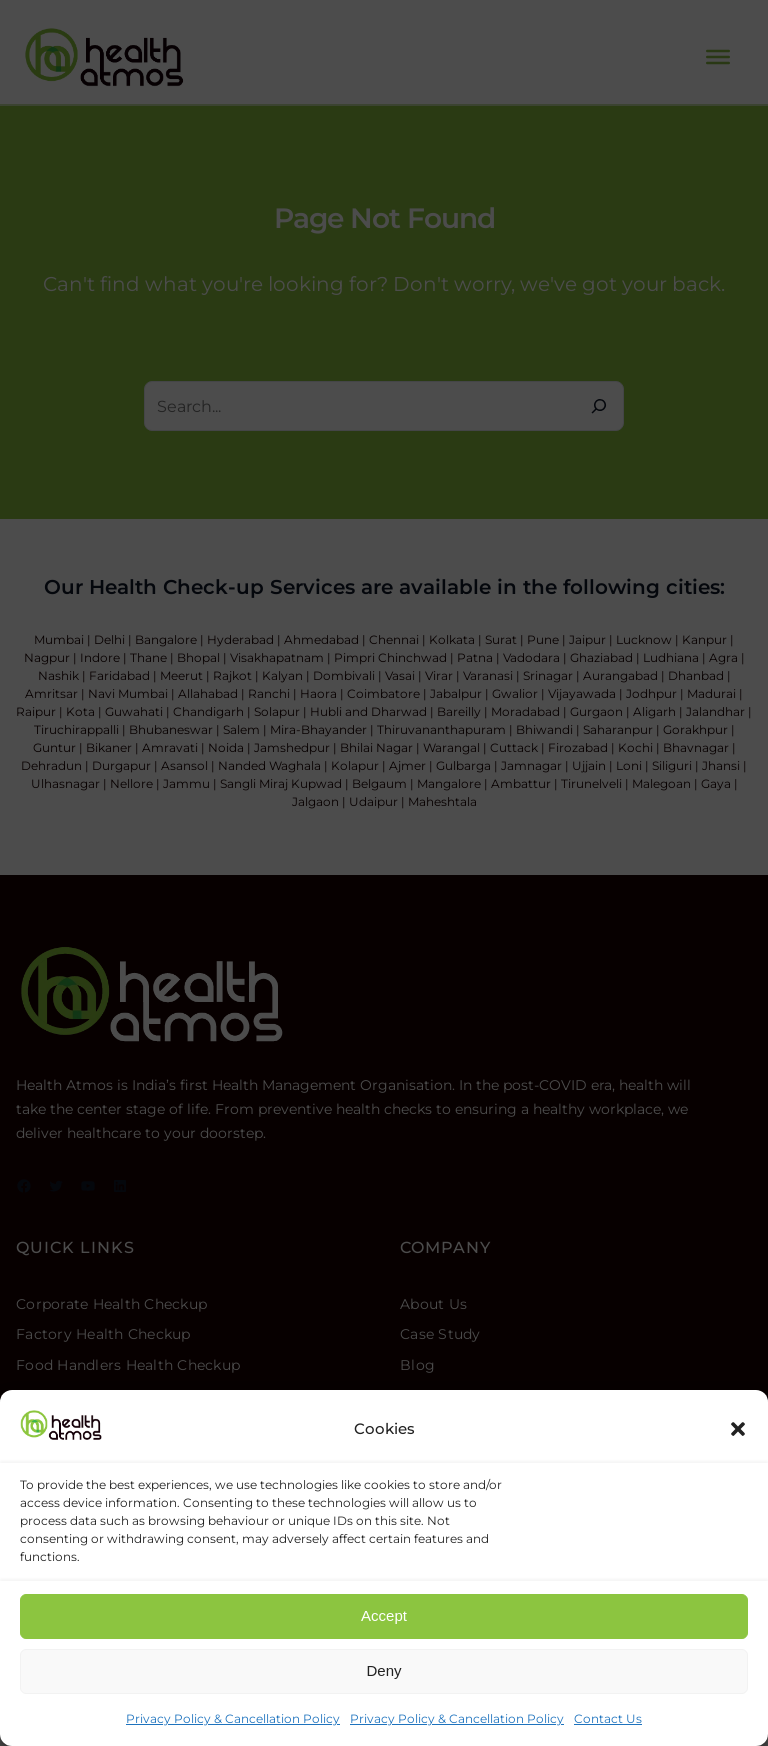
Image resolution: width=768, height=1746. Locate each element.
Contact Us (608, 1718)
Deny (383, 1670)
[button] (738, 1429)
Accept (384, 1615)
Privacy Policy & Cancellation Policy (233, 1718)
